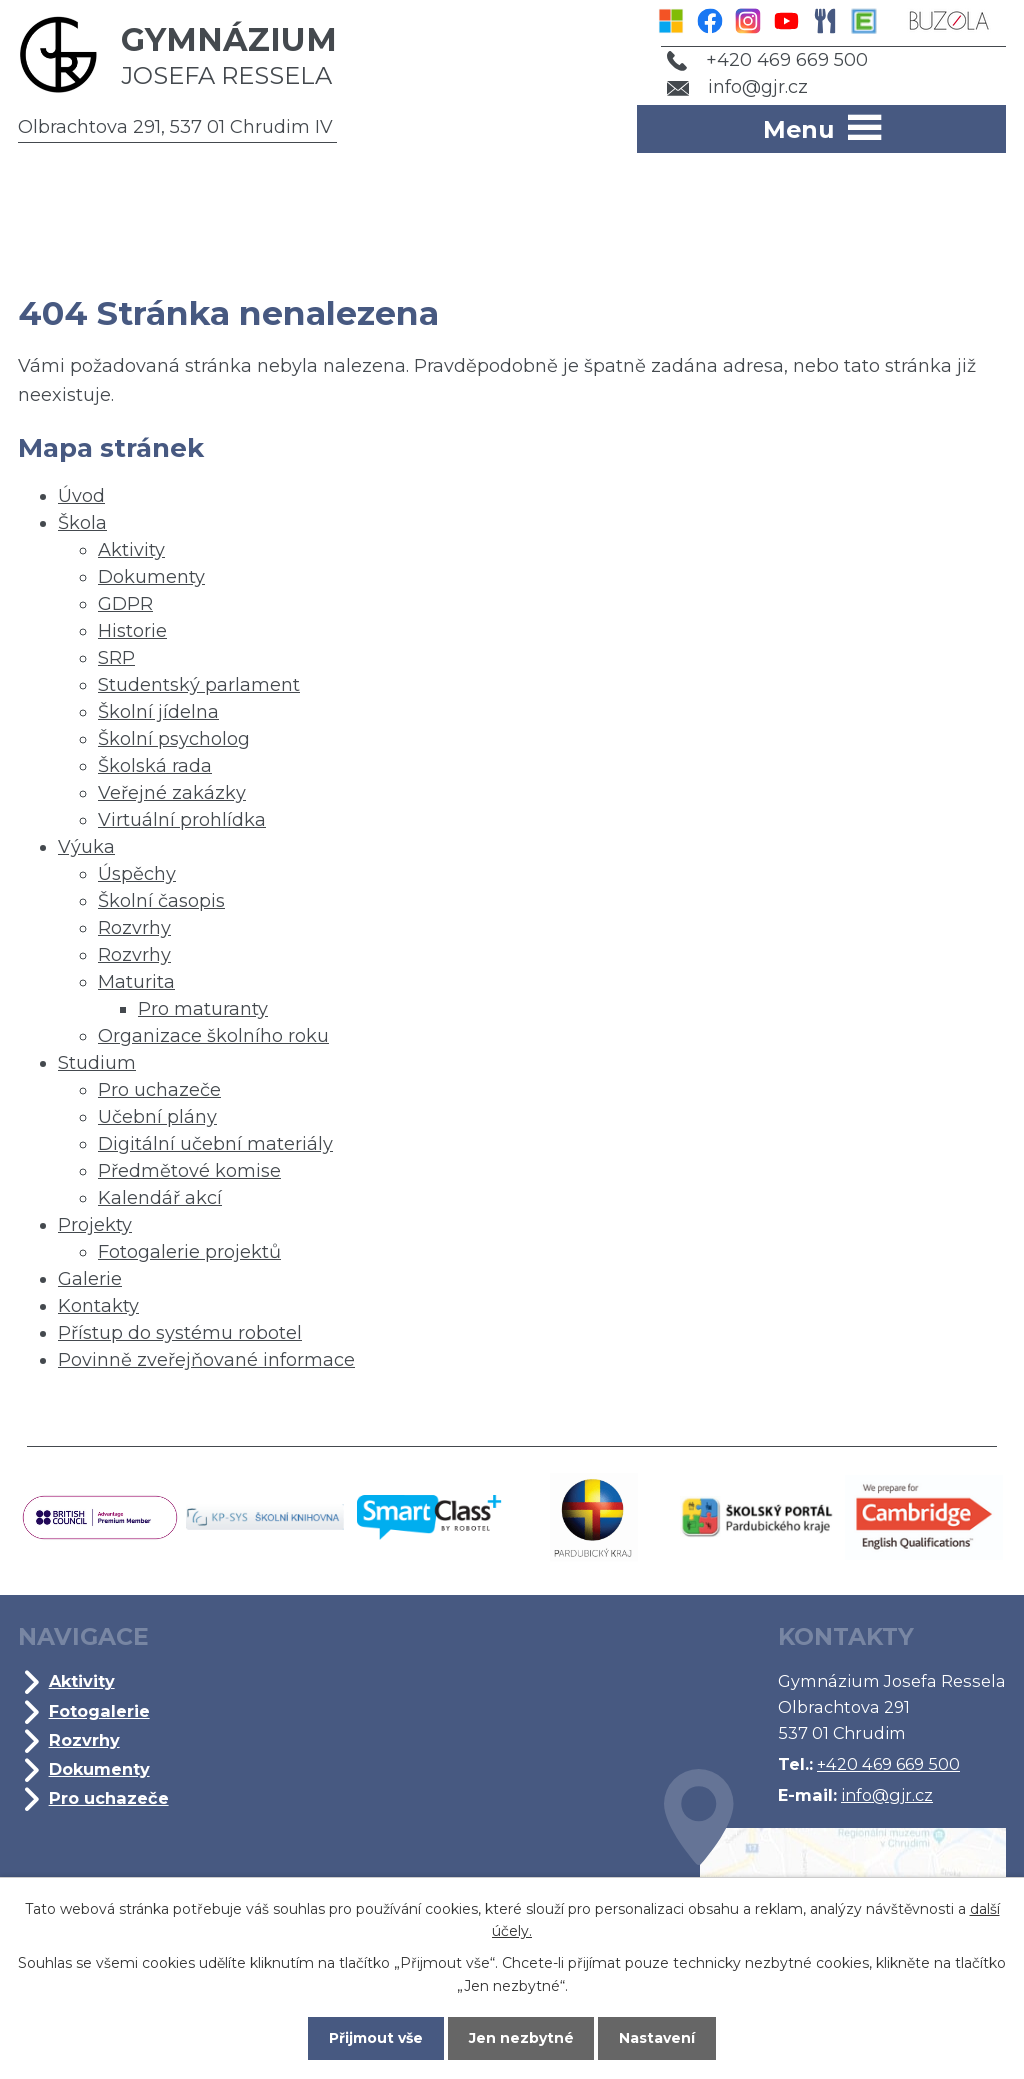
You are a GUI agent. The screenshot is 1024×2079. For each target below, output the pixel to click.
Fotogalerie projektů (189, 1252)
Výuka (86, 847)
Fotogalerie (99, 1711)
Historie (132, 631)
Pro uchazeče (159, 1090)
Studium (97, 1063)
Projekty (95, 1225)
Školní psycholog (174, 739)
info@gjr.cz (737, 87)
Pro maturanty (203, 1009)
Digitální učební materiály (215, 1144)
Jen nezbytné (521, 2038)
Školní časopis (161, 901)
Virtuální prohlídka (182, 820)
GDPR (125, 604)
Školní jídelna (158, 712)
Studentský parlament (199, 685)
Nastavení (658, 2038)
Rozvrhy (134, 928)
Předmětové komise (189, 1171)
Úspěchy (137, 874)
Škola (82, 523)
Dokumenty (151, 577)
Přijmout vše (376, 2038)
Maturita (136, 982)
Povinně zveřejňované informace (206, 1360)
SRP (116, 658)
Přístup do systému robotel (180, 1333)
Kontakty (98, 1306)
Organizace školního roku (213, 1036)
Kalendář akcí (160, 1198)
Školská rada (155, 766)
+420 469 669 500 (767, 60)
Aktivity (131, 550)
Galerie (90, 1279)
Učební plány (157, 1117)
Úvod (81, 496)
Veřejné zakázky (172, 793)
